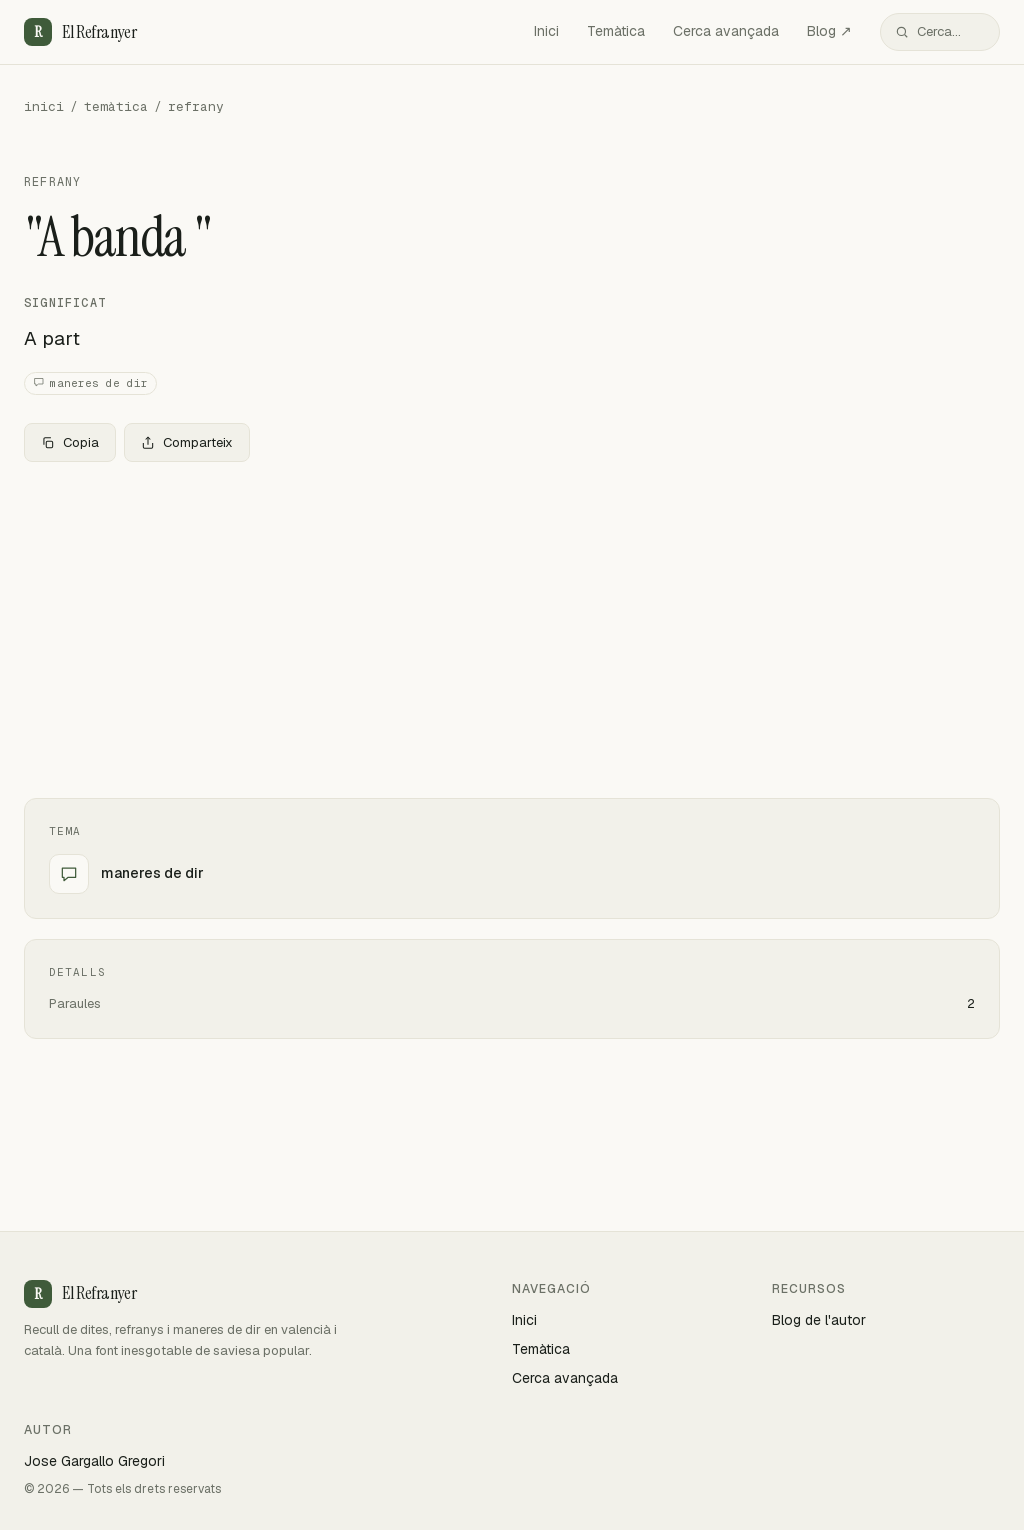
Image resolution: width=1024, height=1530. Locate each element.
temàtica (116, 106)
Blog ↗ (829, 31)
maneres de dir (90, 383)
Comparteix (187, 442)
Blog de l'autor (819, 1320)
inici (44, 106)
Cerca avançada (726, 31)
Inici (546, 31)
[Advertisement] (512, 626)
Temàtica (616, 31)
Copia (70, 442)
